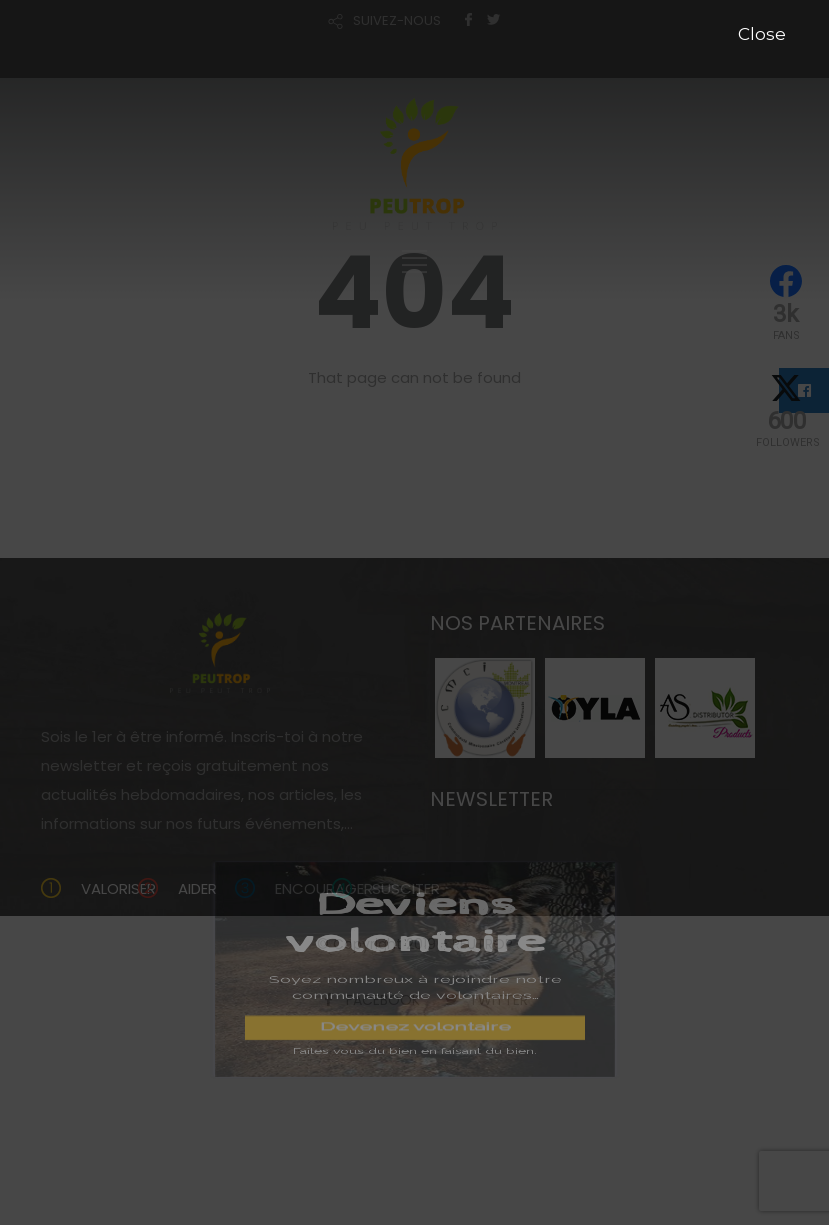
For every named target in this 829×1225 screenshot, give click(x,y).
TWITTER (498, 1000)
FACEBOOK (383, 1000)
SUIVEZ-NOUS (397, 20)
